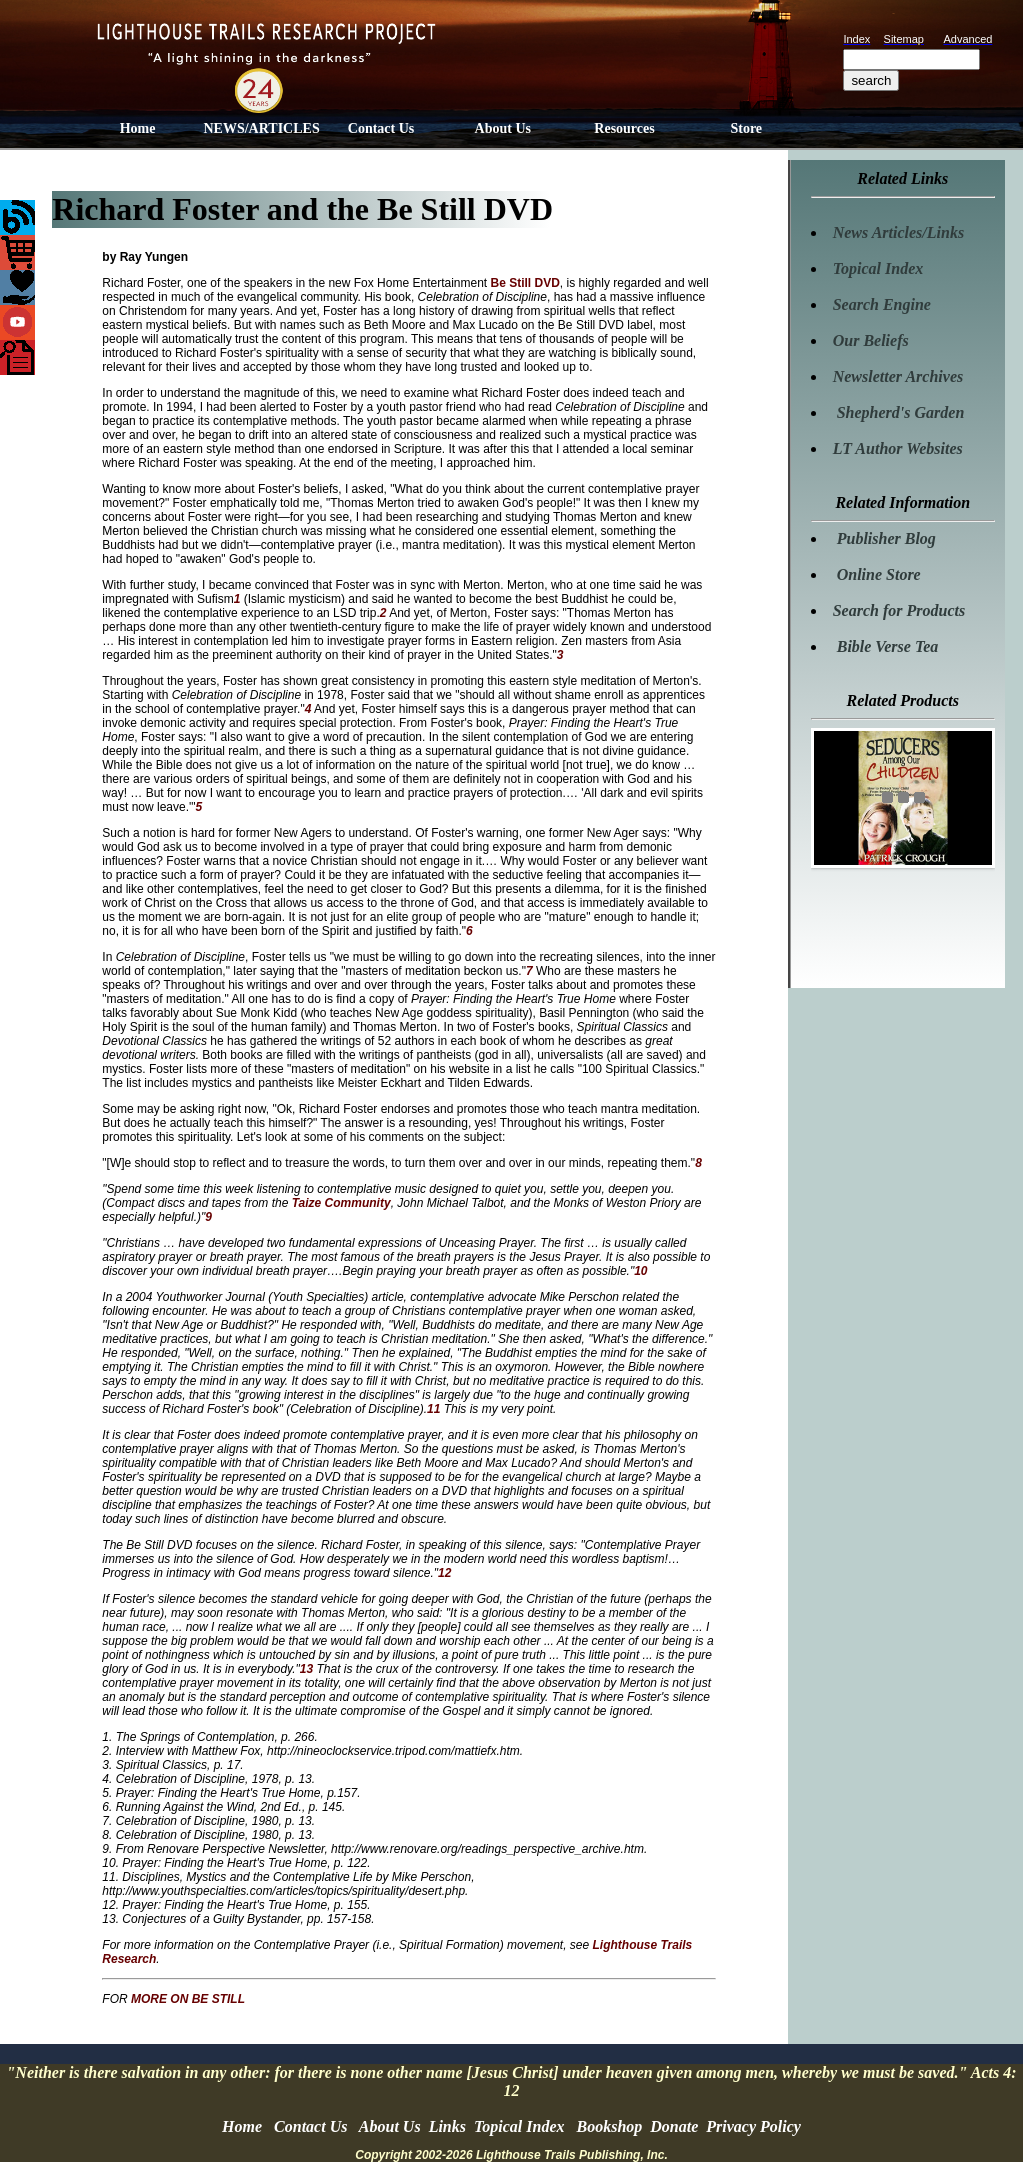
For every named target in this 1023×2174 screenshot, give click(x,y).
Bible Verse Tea (886, 646)
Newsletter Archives (898, 376)
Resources (624, 128)
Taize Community (341, 1203)
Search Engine (882, 304)
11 (435, 1409)
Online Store (877, 574)
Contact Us (381, 128)
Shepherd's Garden (899, 412)
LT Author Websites (898, 448)
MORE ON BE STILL (188, 1999)
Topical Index (878, 268)
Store (746, 128)
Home (138, 128)
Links (447, 2126)
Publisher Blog (884, 538)
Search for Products (899, 610)
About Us (503, 128)
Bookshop (610, 2126)
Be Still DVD (525, 283)
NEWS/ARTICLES (261, 128)
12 (444, 1573)
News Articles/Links (898, 232)
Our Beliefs (871, 340)
